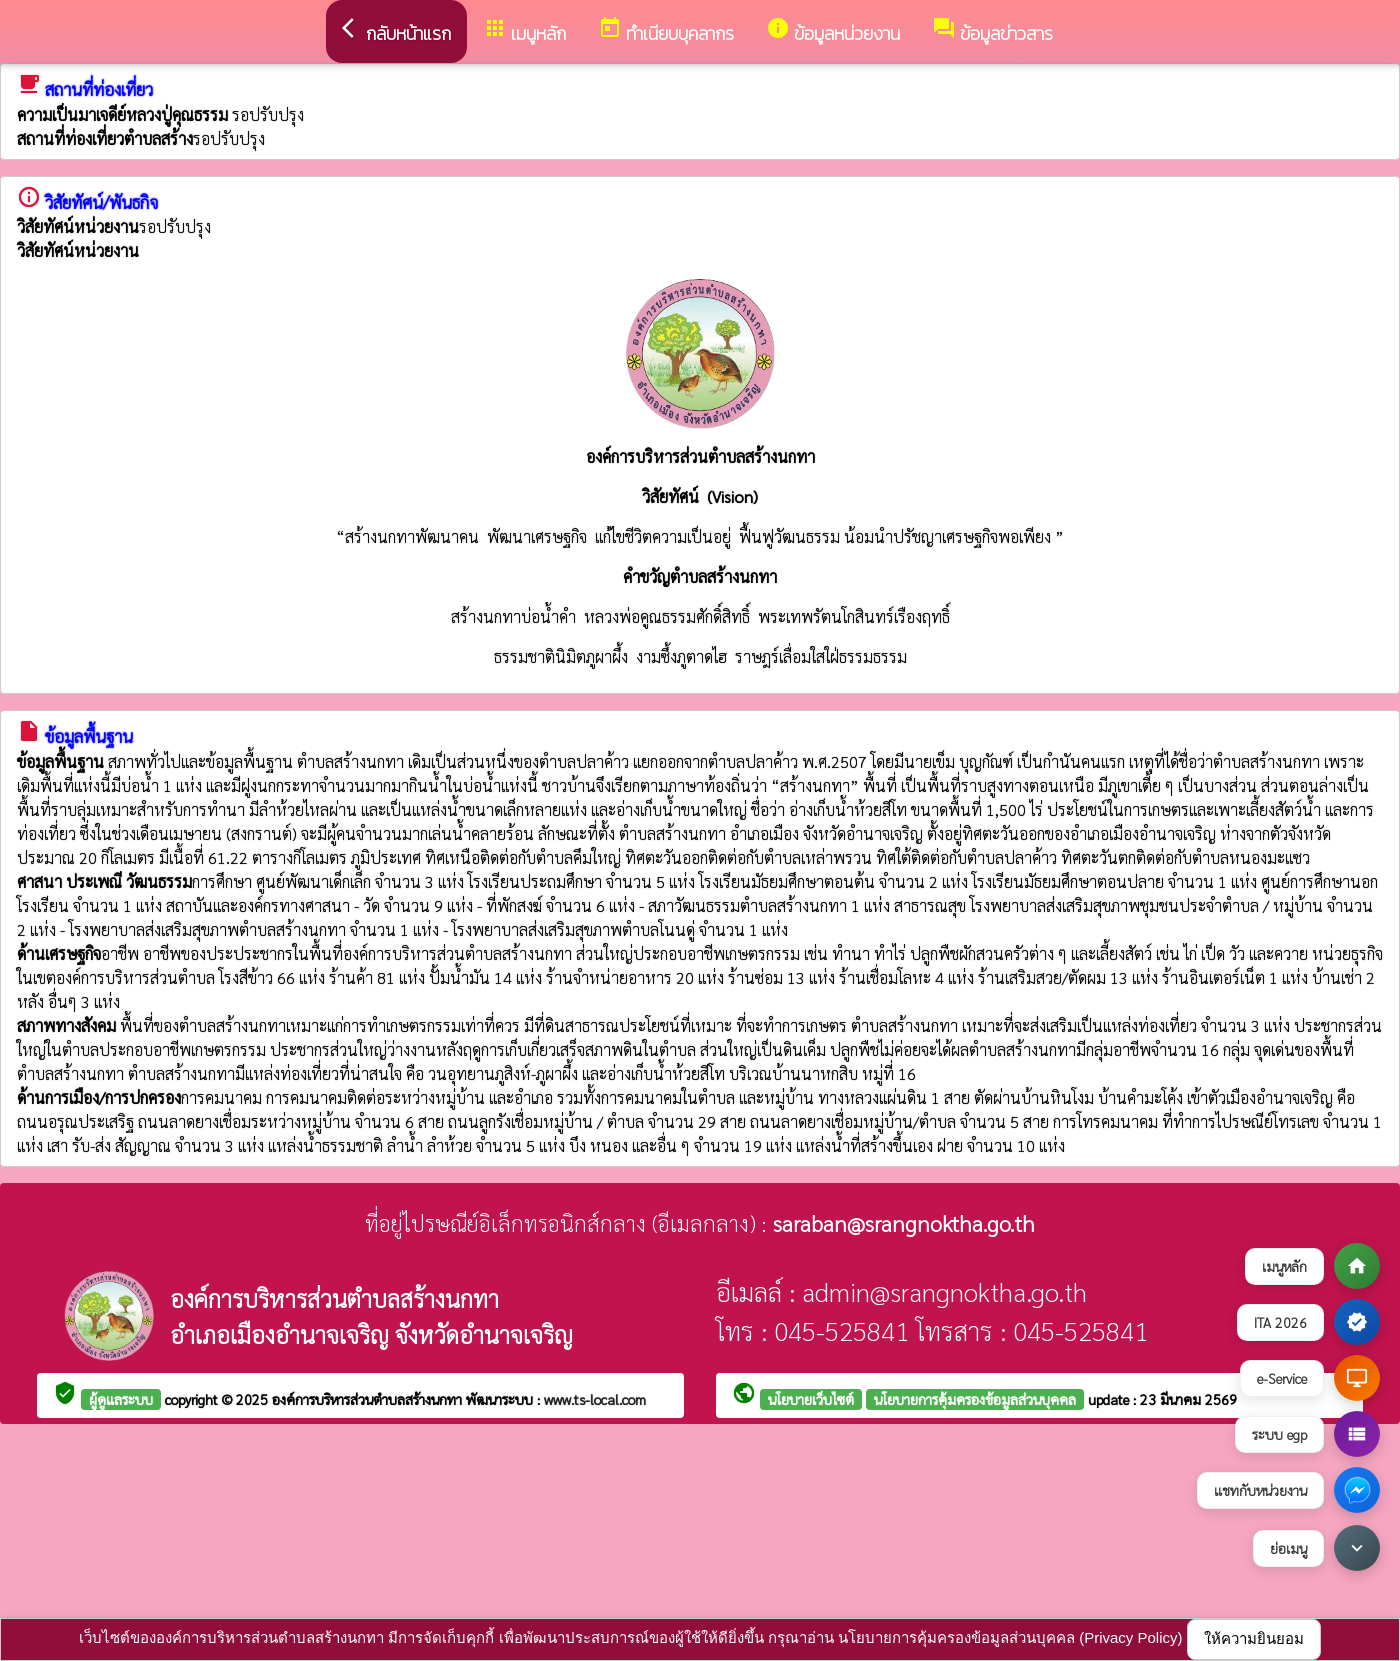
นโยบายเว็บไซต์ (811, 1399)
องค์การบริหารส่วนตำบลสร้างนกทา (369, 1399)
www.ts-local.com (595, 1399)
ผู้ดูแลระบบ (121, 1399)
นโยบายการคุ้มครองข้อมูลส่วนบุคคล (975, 1399)
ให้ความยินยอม (1254, 1638)
